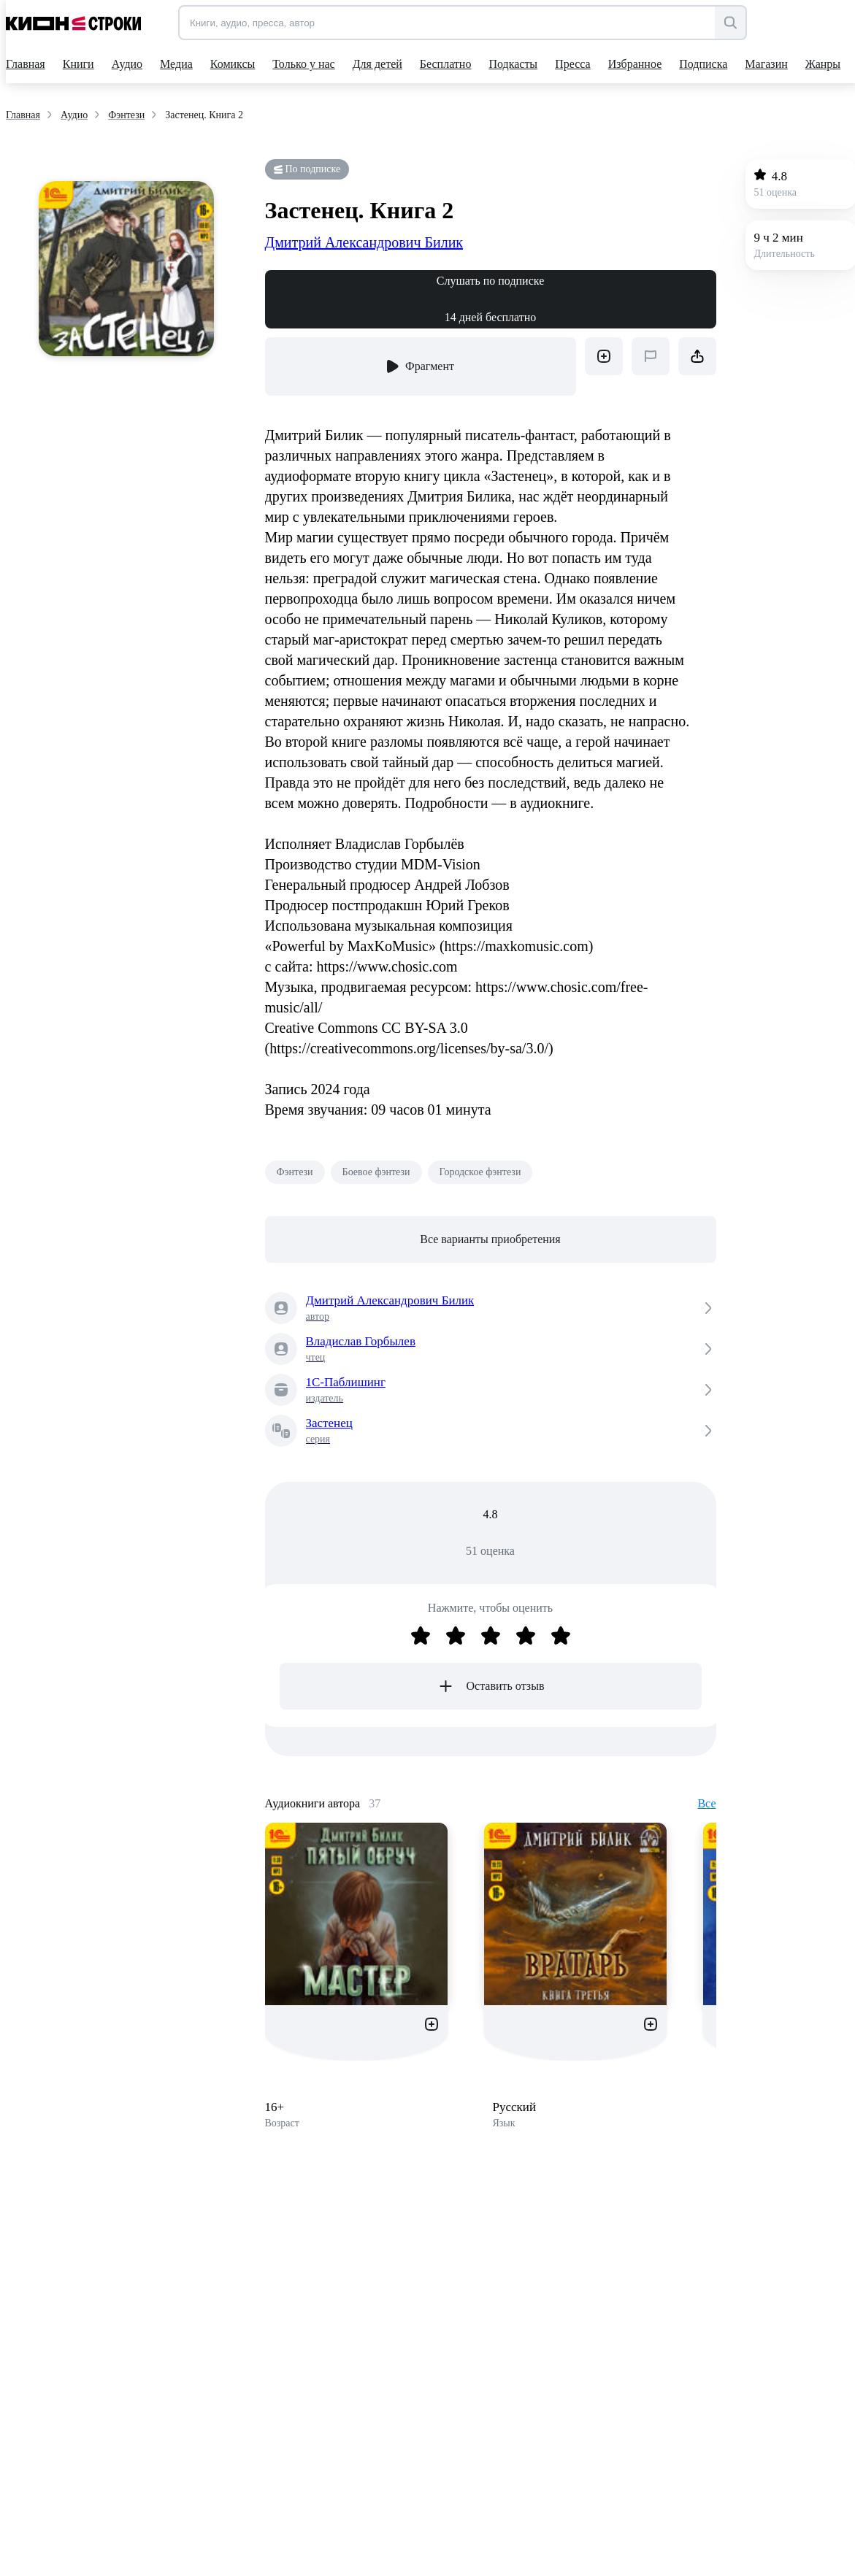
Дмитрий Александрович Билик (364, 242)
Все (706, 1803)
